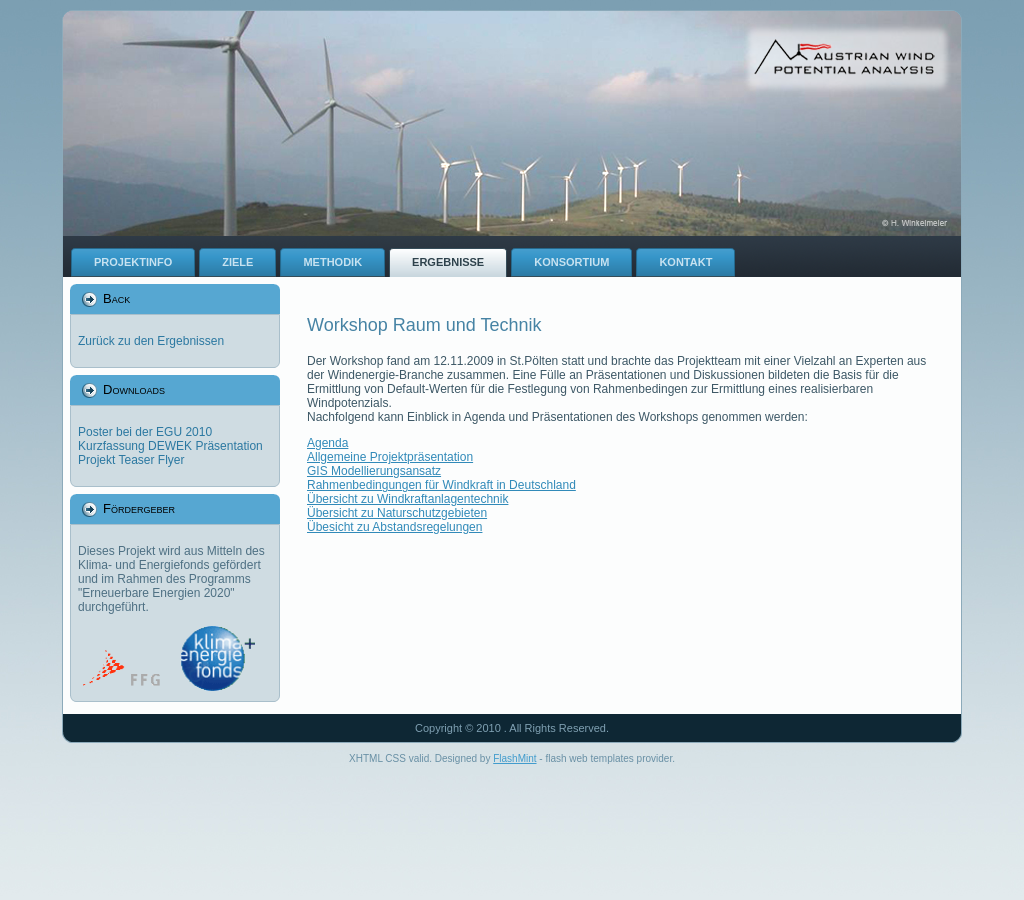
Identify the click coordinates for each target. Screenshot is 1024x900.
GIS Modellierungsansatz (374, 471)
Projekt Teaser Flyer (131, 460)
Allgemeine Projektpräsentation (390, 457)
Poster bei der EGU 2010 (145, 432)
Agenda (327, 443)
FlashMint (514, 758)
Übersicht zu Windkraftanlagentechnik (407, 499)
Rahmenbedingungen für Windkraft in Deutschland (441, 485)
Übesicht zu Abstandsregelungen (394, 527)
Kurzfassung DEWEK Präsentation (170, 446)
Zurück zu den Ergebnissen (151, 341)
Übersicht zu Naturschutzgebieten (397, 513)
